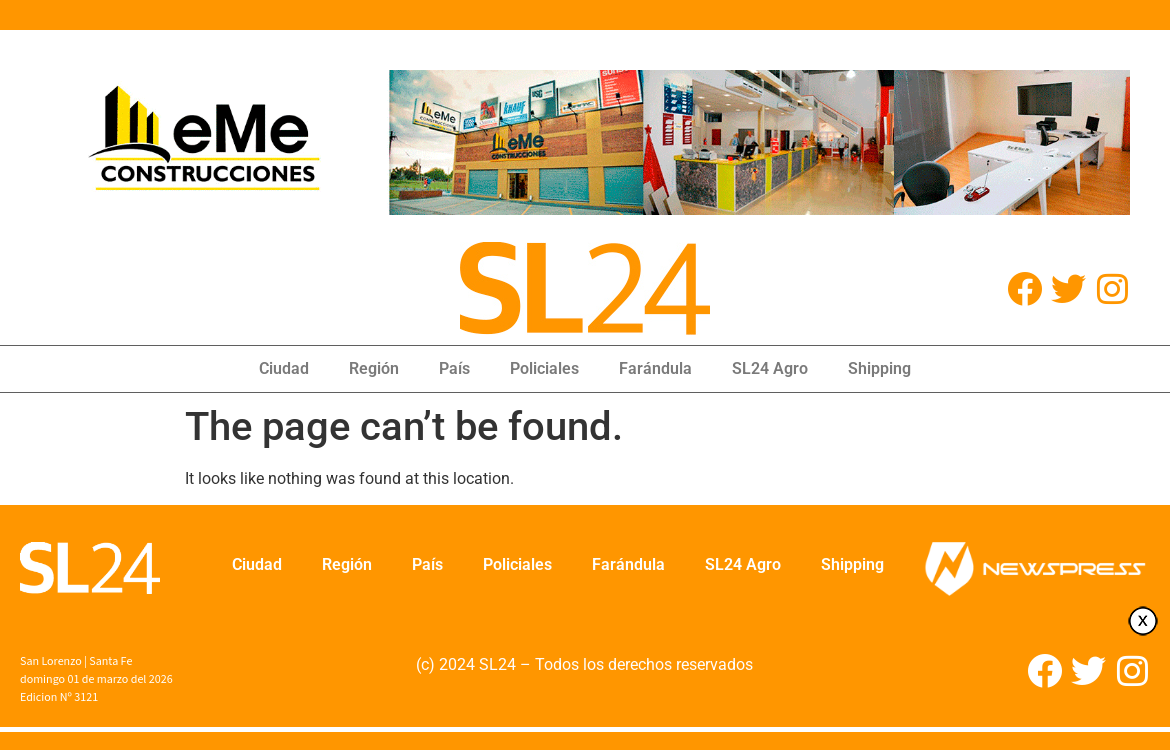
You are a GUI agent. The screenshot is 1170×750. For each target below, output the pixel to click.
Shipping (879, 368)
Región (374, 368)
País (454, 368)
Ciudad (284, 368)
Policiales (544, 368)
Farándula (655, 368)
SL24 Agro (770, 368)
